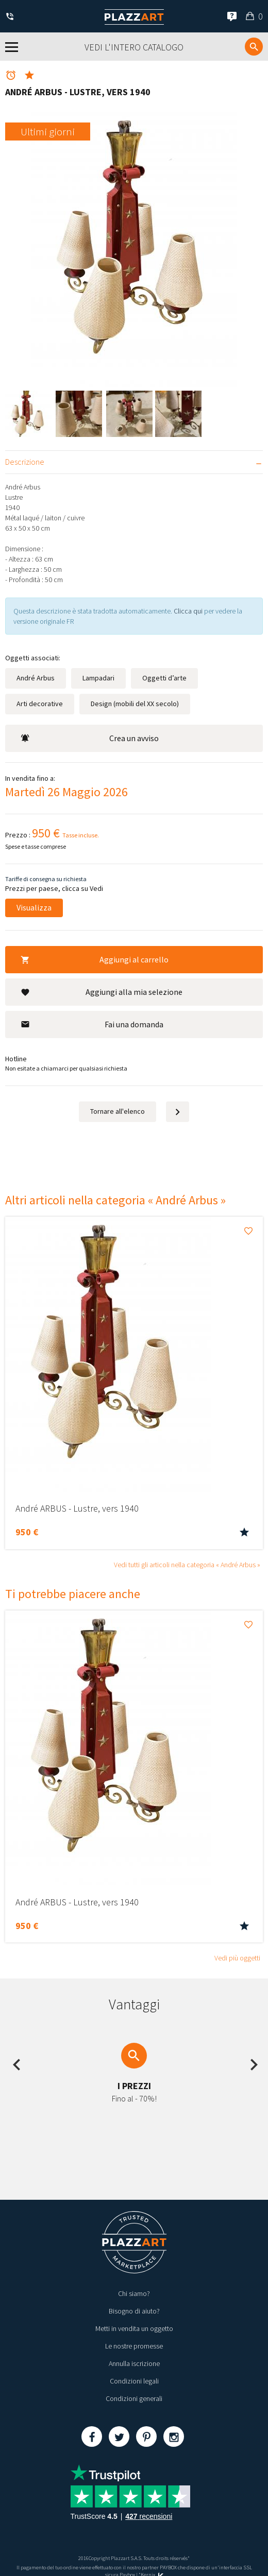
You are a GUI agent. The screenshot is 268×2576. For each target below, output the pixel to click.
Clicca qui (189, 611)
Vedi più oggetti (237, 1957)
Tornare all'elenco (117, 1111)
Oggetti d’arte (164, 677)
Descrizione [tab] (24, 462)
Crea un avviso (90, 738)
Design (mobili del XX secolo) (135, 703)
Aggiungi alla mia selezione (101, 992)
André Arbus (35, 677)
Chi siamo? (134, 2293)
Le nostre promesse (134, 2346)
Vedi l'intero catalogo (134, 47)
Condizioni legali (134, 2381)
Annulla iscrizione (134, 2363)
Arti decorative (39, 703)
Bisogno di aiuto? (134, 2311)
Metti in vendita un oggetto (134, 2328)
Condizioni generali (134, 2398)
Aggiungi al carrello (95, 959)
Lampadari (98, 677)
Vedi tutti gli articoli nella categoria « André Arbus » (187, 1564)
